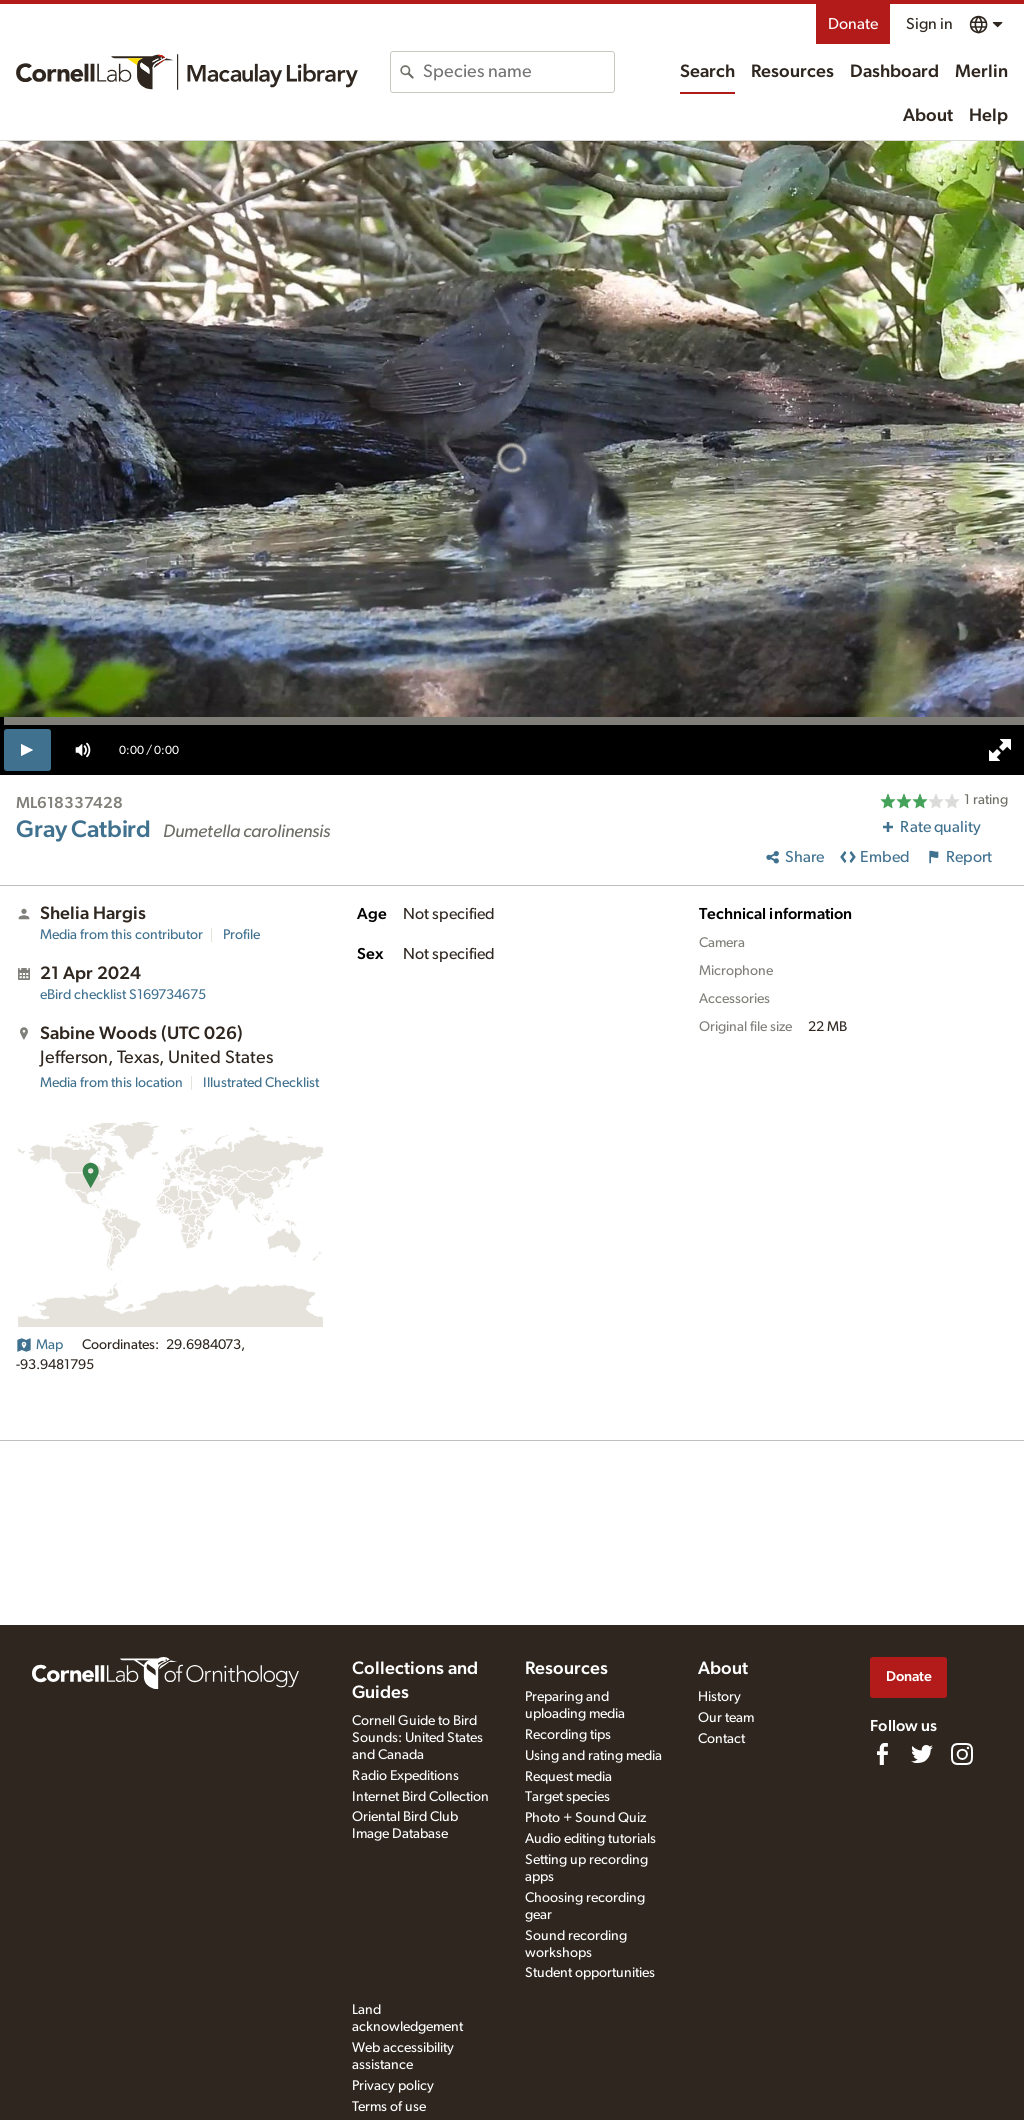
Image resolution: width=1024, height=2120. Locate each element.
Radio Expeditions (405, 1776)
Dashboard (894, 72)
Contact (721, 1739)
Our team (726, 1718)
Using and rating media (593, 1756)
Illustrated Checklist (261, 1083)
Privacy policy (393, 2086)
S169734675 (123, 995)
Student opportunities (590, 1973)
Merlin (981, 72)
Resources (792, 72)
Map (39, 1345)
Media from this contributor (121, 935)
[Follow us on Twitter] (922, 1754)
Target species (567, 1797)
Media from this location (111, 1083)
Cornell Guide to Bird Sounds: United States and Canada (417, 1738)
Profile (241, 935)
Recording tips (568, 1735)
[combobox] (518, 72)
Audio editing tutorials (590, 1839)
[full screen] (1000, 750)
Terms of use (389, 2107)
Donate (853, 24)
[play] (27, 750)
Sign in (929, 24)
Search (707, 72)
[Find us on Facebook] (882, 1754)
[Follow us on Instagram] (962, 1754)
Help (988, 116)
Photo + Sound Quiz (585, 1818)
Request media (568, 1777)
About (928, 116)
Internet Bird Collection (420, 1797)
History (719, 1697)
